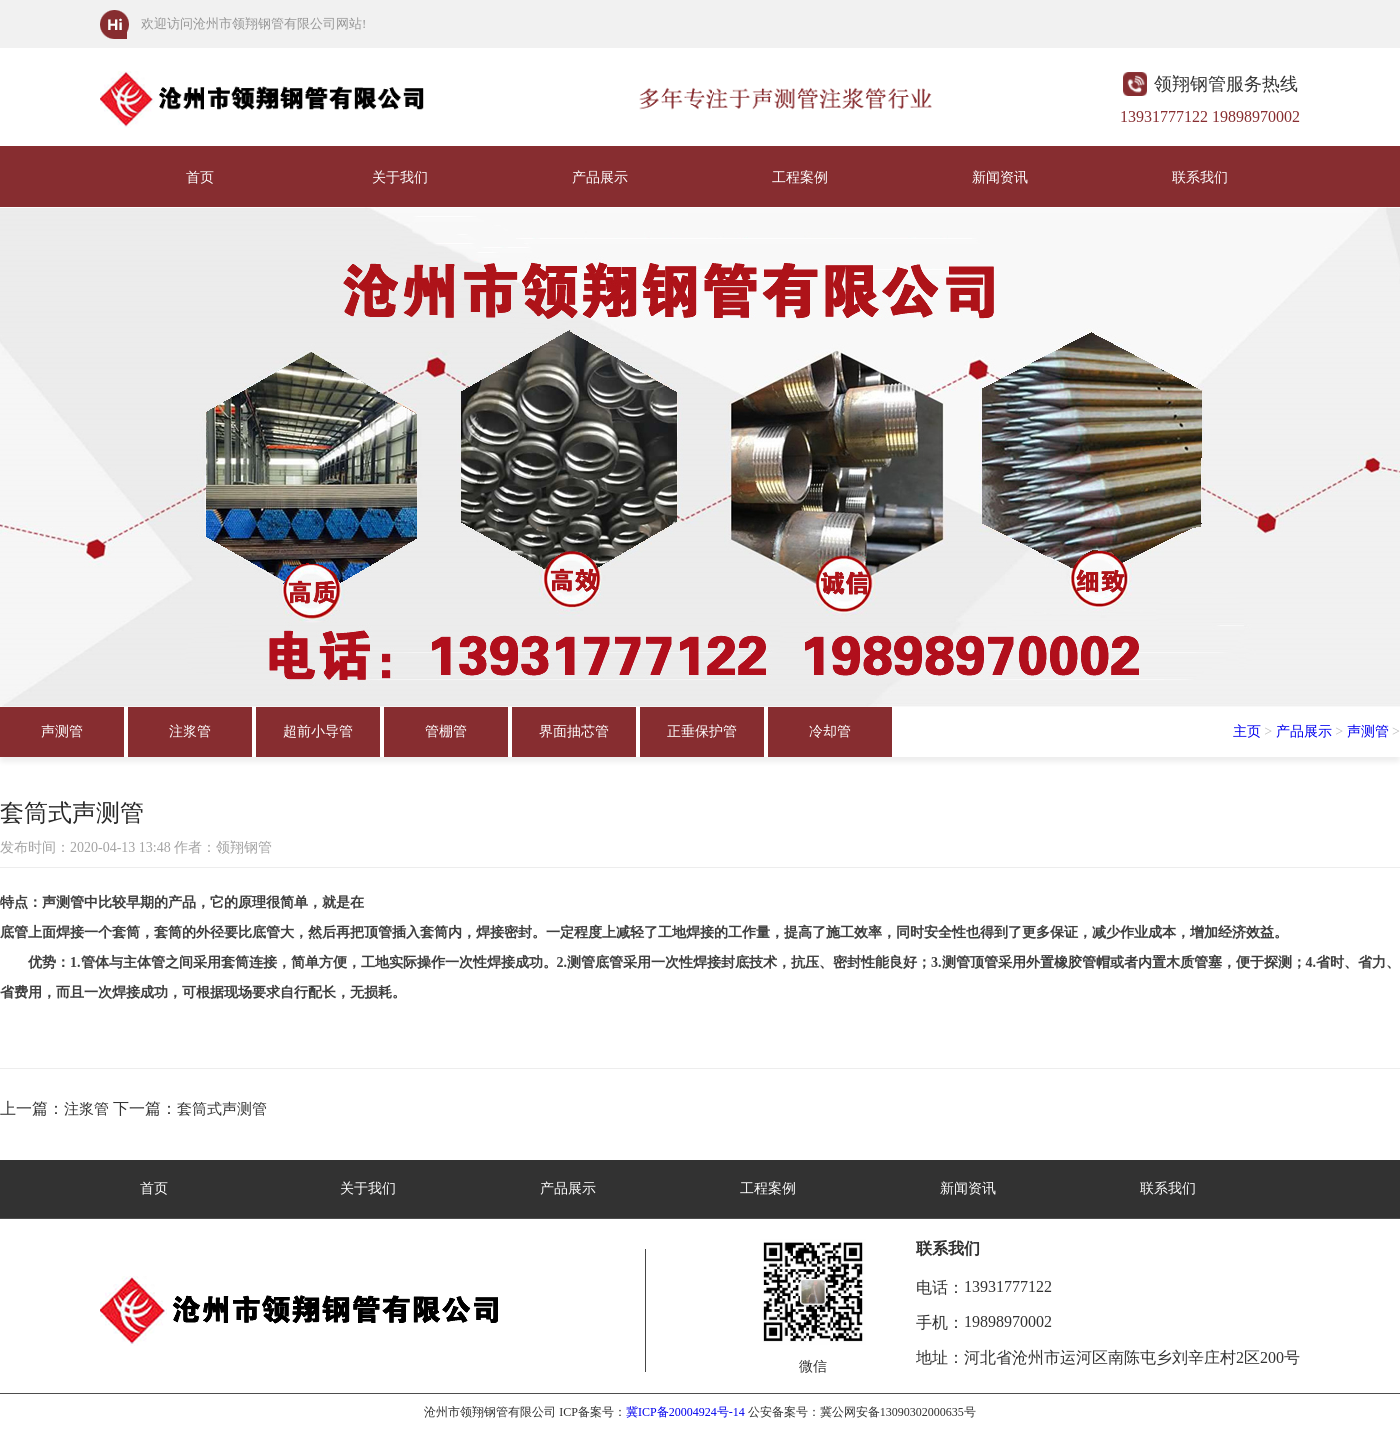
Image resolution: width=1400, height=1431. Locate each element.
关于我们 (400, 177)
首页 (200, 177)
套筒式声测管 (222, 1109)
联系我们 (1200, 177)
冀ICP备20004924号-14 (685, 1412)
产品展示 (600, 177)
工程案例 (800, 177)
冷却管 (830, 731)
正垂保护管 (702, 731)
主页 (1247, 731)
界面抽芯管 (574, 731)
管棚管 (446, 731)
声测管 (62, 731)
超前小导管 (318, 731)
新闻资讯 (1000, 177)
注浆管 (190, 731)
